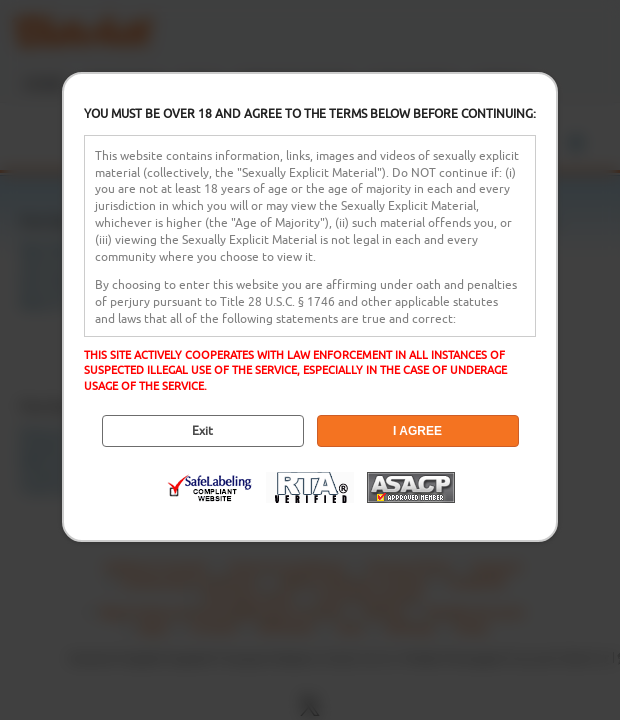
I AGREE (417, 431)
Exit (202, 431)
